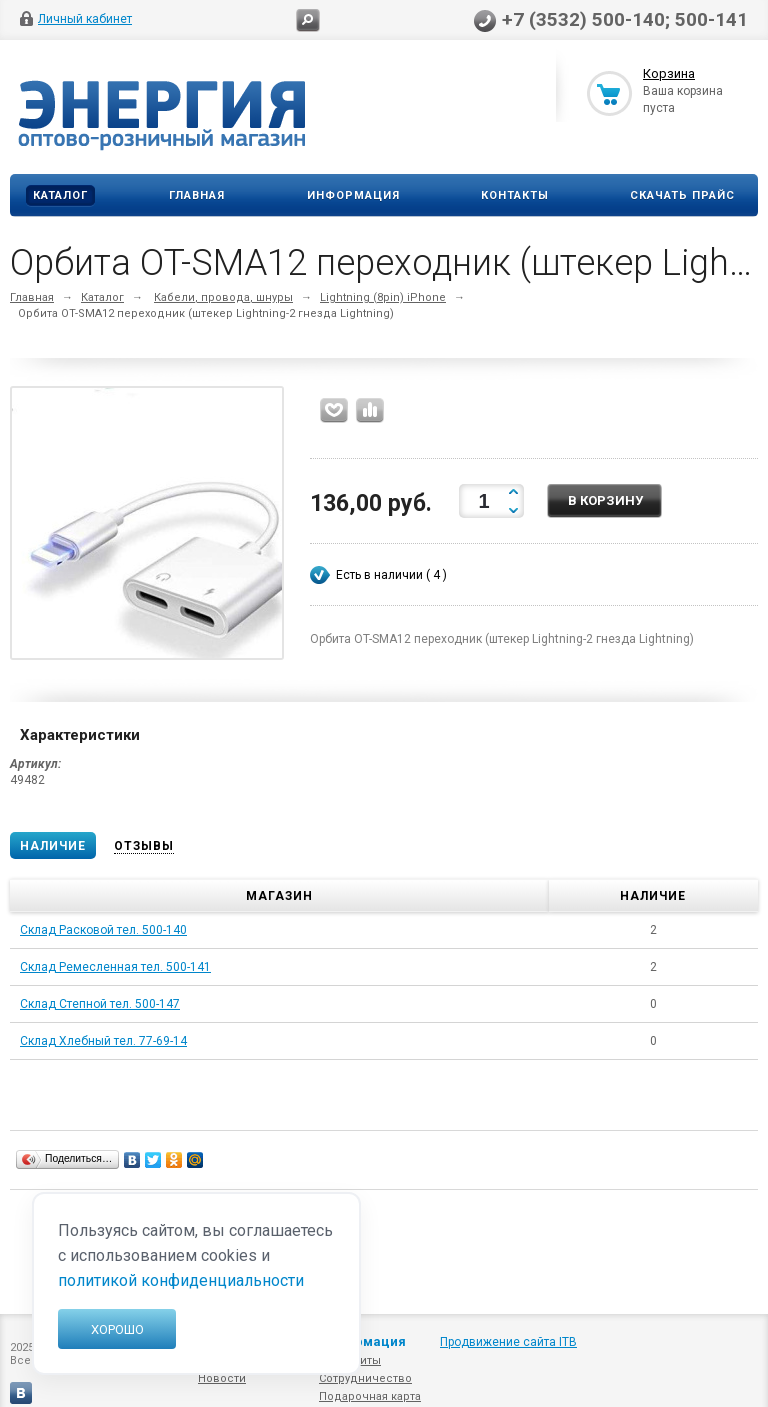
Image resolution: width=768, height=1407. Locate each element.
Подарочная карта (370, 1396)
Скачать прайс (682, 195)
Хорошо (117, 1329)
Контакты (515, 195)
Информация (353, 195)
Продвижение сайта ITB (508, 1342)
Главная (197, 195)
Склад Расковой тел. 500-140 (103, 930)
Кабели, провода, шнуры (223, 297)
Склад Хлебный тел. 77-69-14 (103, 1041)
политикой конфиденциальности (181, 1280)
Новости (222, 1378)
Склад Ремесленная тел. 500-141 (115, 967)
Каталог (60, 195)
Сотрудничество (365, 1378)
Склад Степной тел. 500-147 (100, 1004)
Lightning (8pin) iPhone (383, 297)
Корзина (669, 73)
